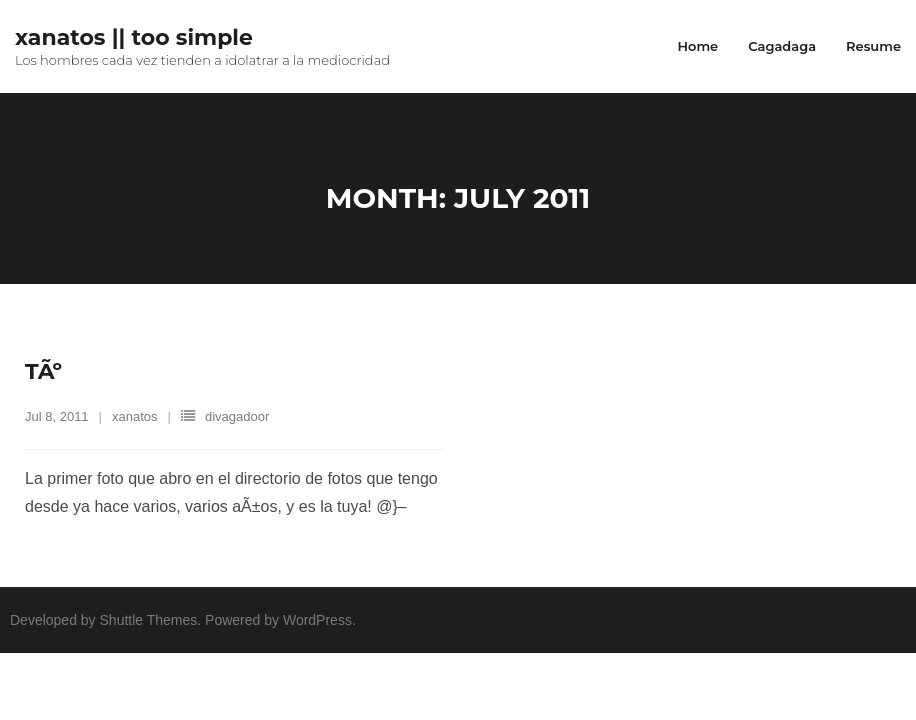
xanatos (135, 416)
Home (697, 46)
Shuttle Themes (149, 620)
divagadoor (237, 416)
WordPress (317, 620)
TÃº (43, 371)
